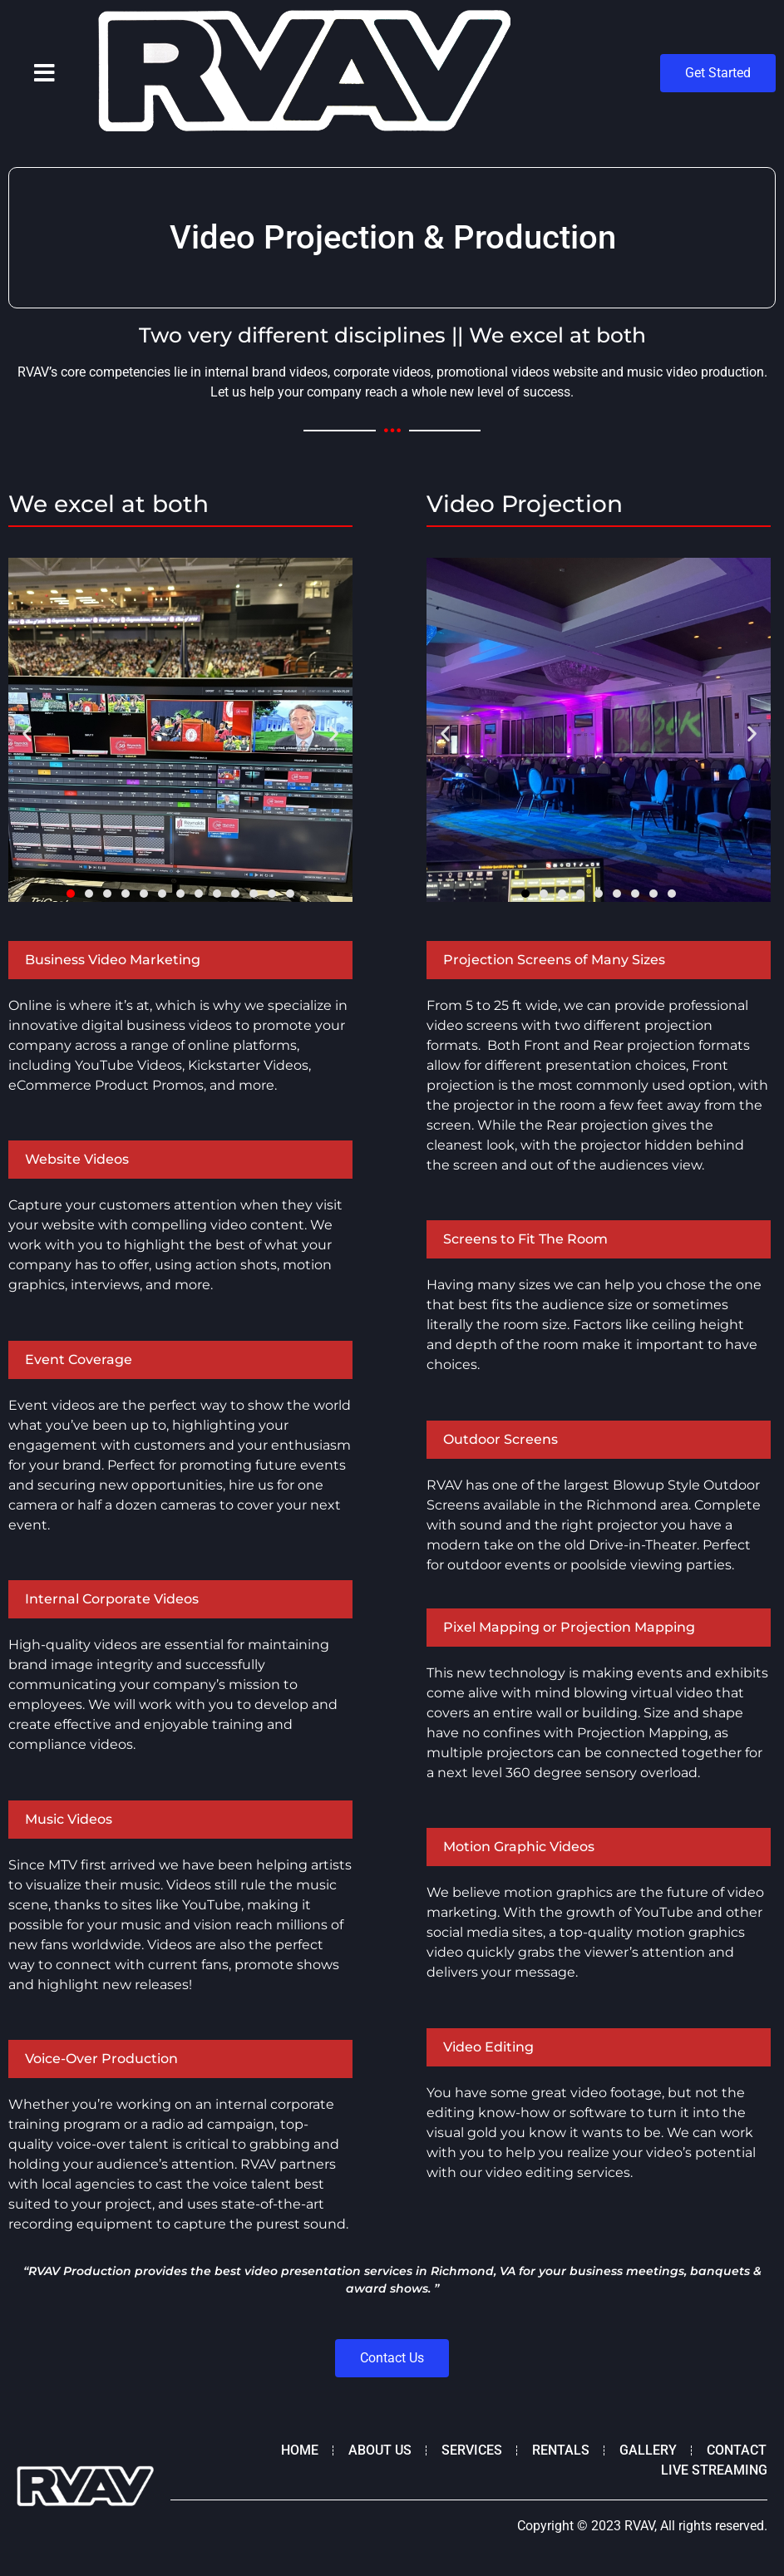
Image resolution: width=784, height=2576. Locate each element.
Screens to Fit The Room (525, 1239)
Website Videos (77, 1159)
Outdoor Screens (500, 1439)
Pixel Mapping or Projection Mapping (569, 1627)
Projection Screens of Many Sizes (554, 960)
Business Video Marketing (112, 960)
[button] (44, 73)
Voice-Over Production (101, 2058)
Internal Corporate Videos (112, 1599)
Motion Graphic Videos (518, 1846)
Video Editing (488, 2047)
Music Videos (68, 1819)
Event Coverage (78, 1359)
